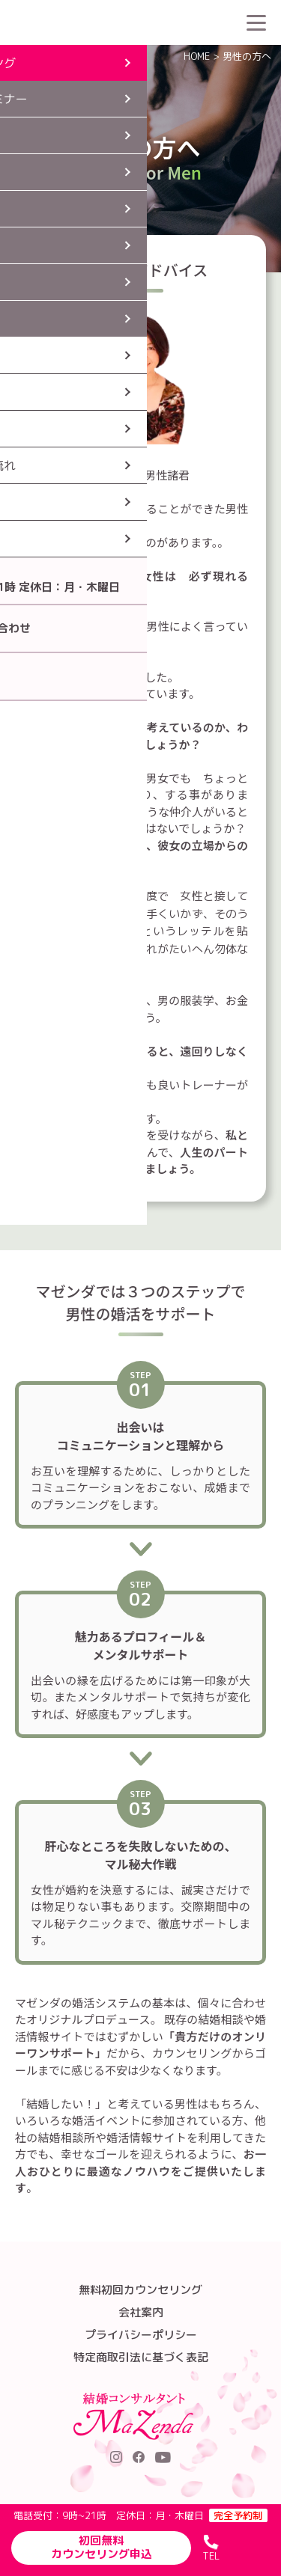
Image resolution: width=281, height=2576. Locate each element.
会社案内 (140, 2312)
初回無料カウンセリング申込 (101, 2547)
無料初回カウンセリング (140, 2290)
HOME (197, 56)
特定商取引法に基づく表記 (140, 2357)
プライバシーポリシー (141, 2335)
